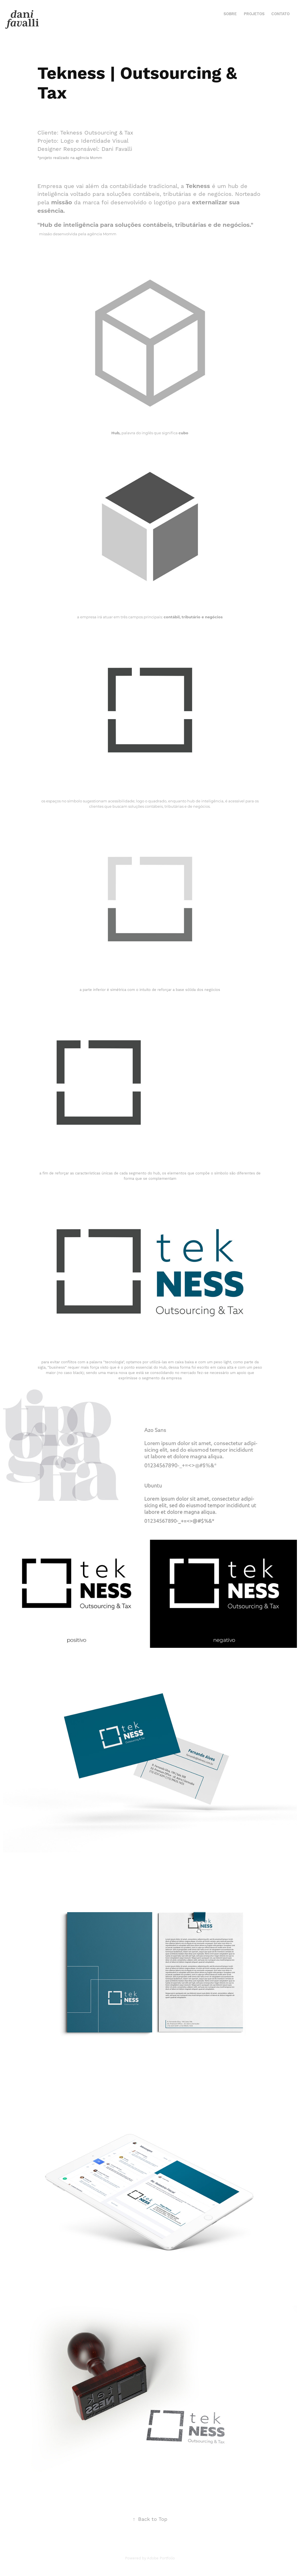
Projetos (254, 14)
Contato (280, 14)
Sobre (230, 14)
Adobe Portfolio (161, 2558)
